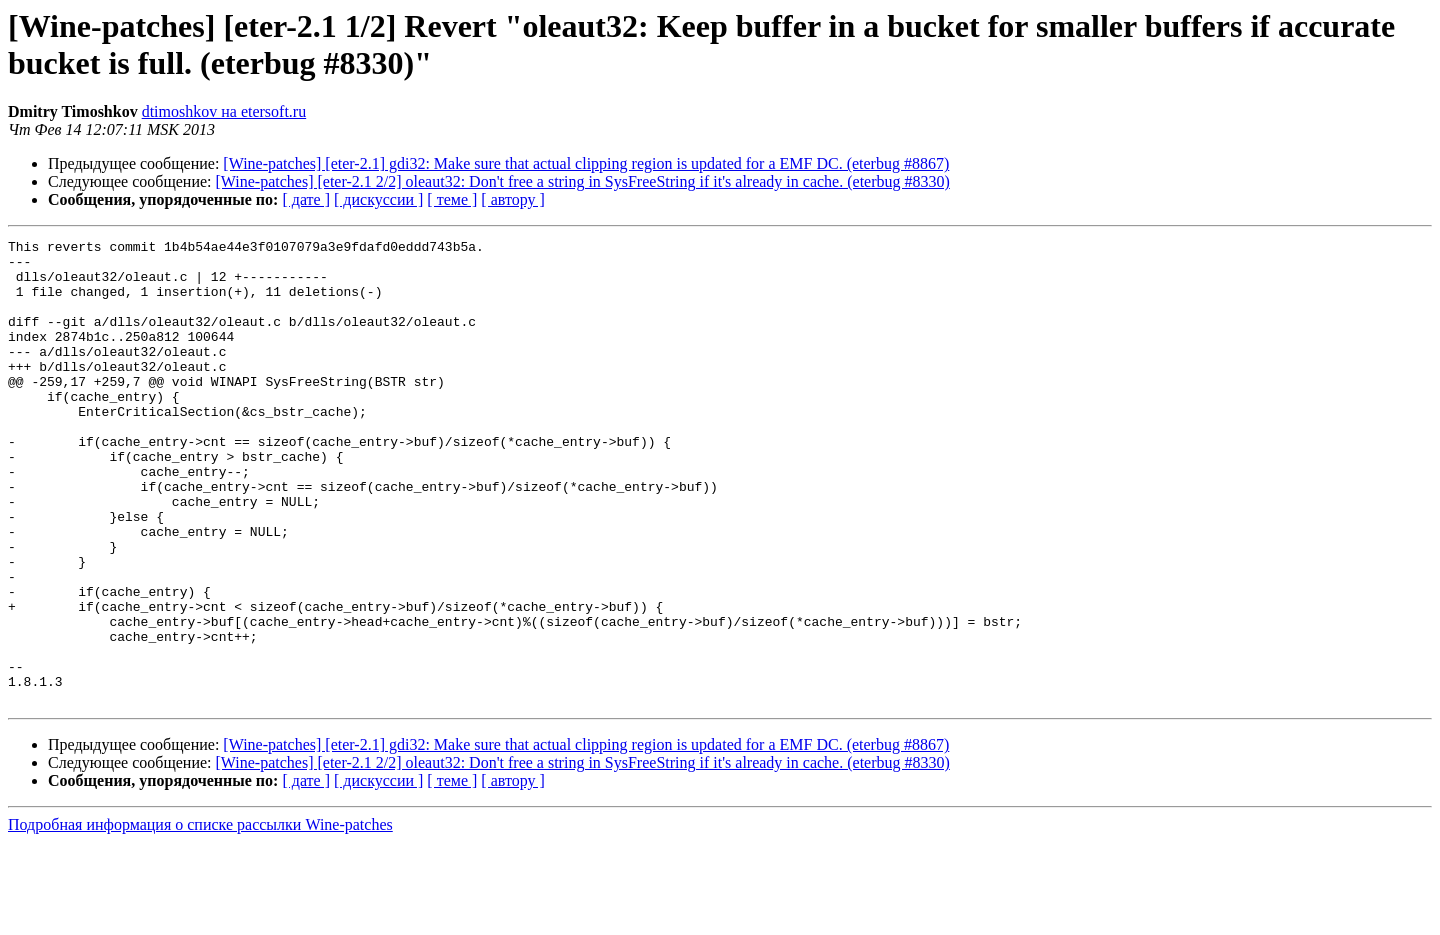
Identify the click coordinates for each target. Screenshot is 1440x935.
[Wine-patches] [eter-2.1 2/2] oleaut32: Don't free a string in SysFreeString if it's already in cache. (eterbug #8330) (583, 181)
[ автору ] (512, 199)
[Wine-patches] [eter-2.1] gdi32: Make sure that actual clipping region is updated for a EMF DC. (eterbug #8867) (586, 163)
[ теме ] (452, 199)
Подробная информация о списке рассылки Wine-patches (200, 917)
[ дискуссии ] (378, 199)
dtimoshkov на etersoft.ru (224, 111)
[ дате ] (306, 199)
